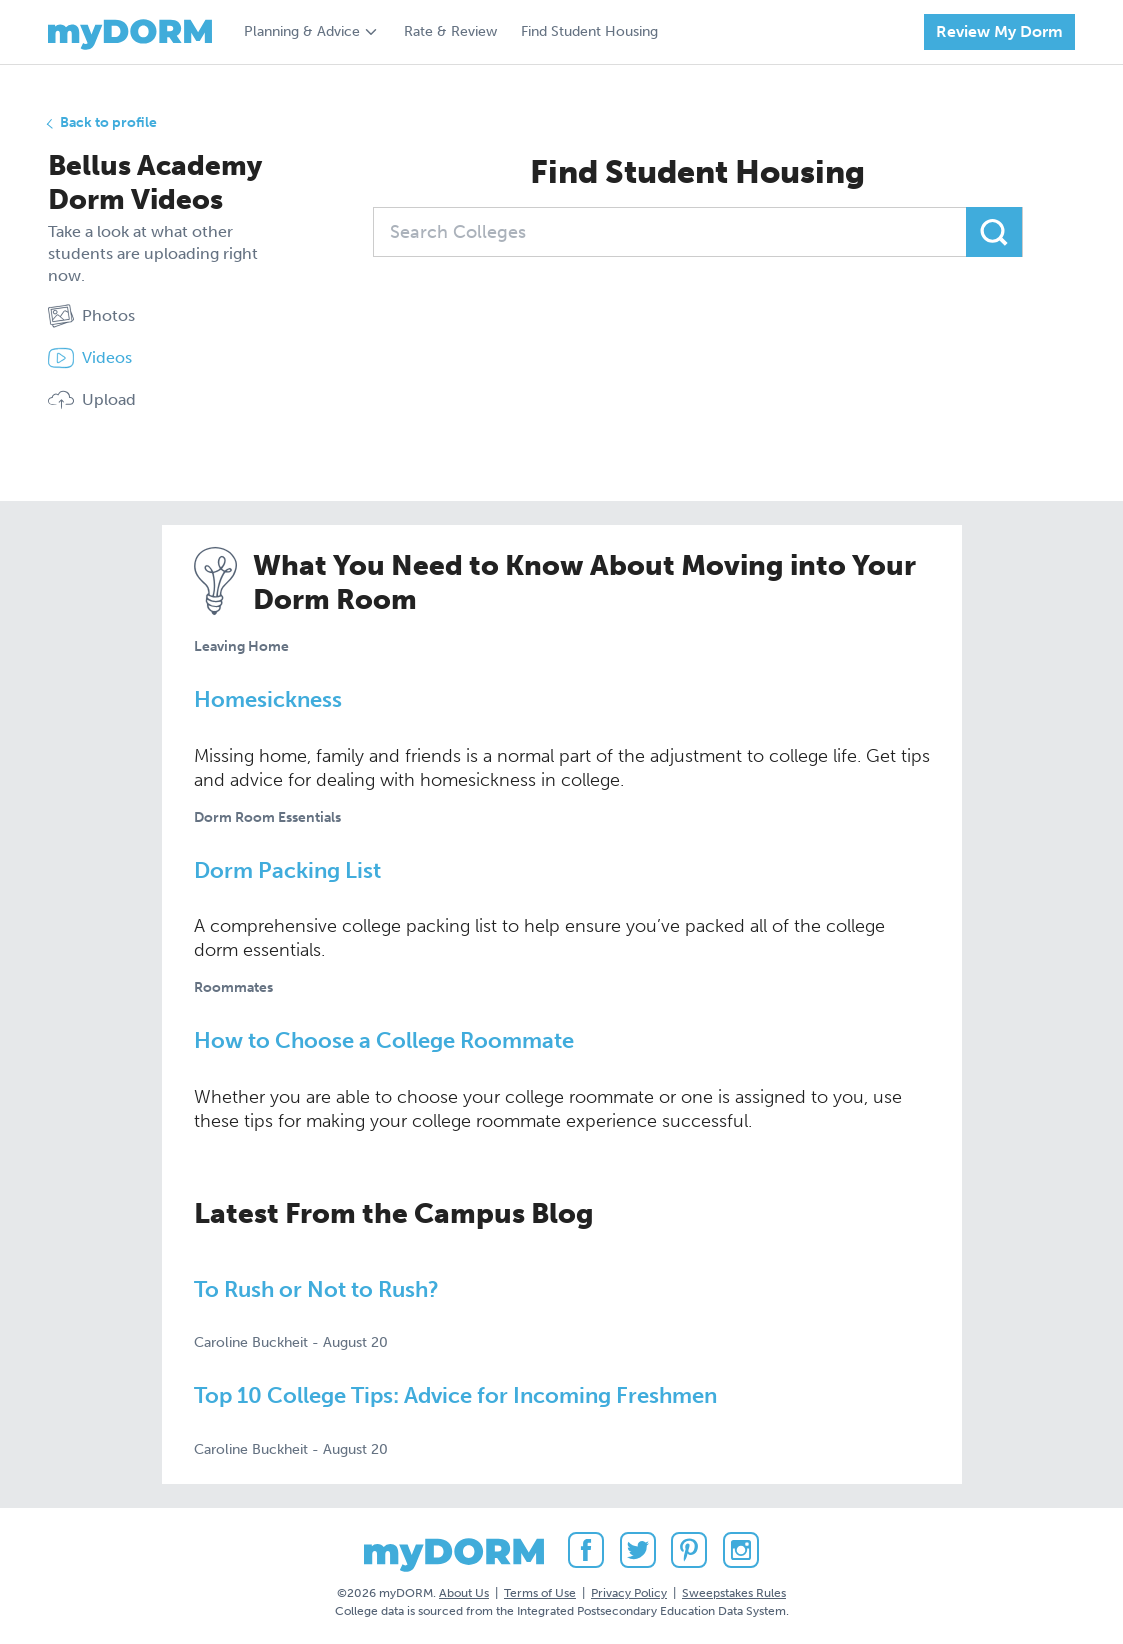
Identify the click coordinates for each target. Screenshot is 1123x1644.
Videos (90, 358)
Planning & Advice (302, 31)
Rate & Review (450, 31)
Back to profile (108, 122)
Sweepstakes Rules (734, 1593)
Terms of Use (540, 1593)
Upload (92, 400)
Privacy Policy (629, 1593)
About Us (464, 1593)
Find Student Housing (589, 31)
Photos (91, 316)
